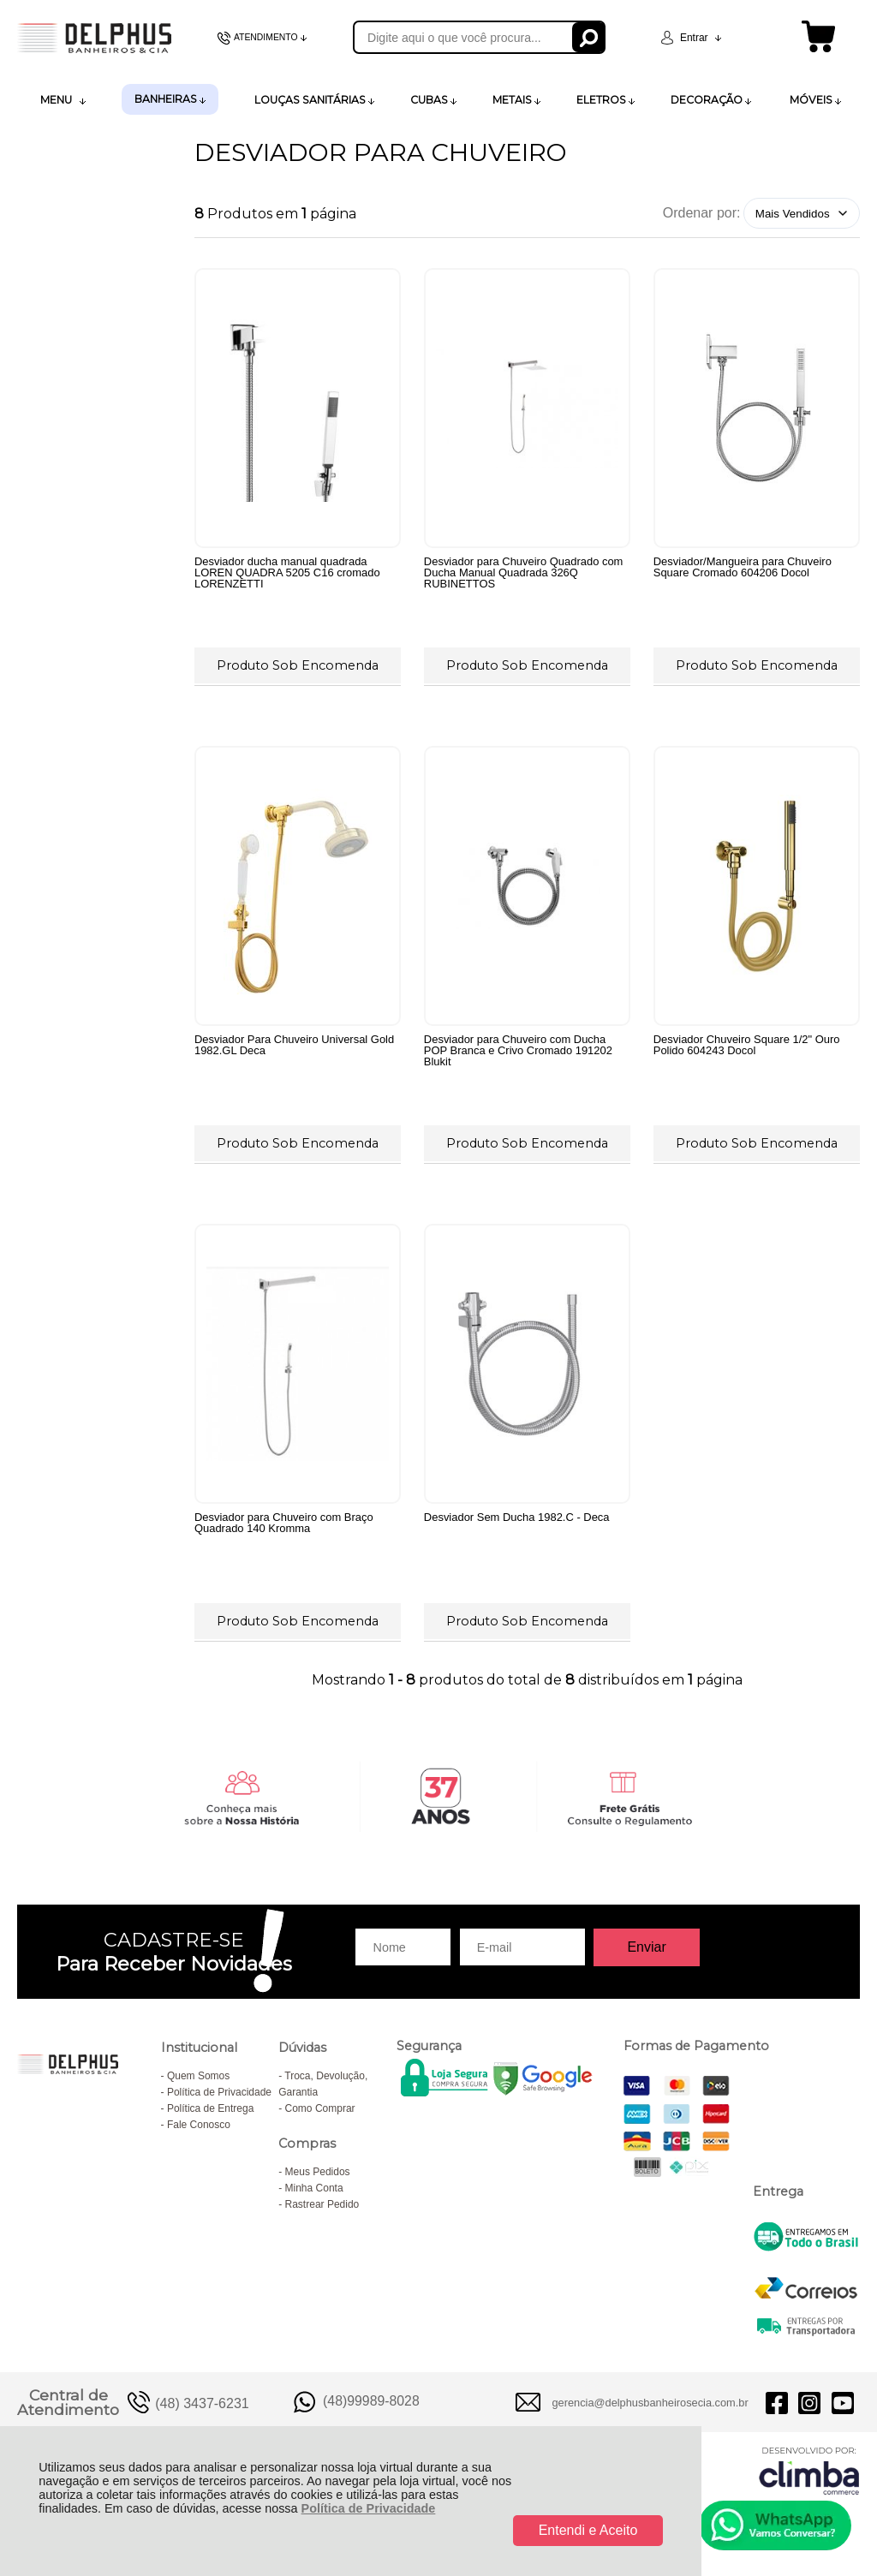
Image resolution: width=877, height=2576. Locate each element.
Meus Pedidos (317, 2172)
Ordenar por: (702, 213)
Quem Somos (198, 2076)
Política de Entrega (210, 2108)
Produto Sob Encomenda (298, 665)
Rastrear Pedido (322, 2204)
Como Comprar (320, 2108)
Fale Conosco (198, 2125)
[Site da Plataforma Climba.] (809, 2470)
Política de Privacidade (368, 2508)
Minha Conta (314, 2188)
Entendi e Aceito (588, 2530)
